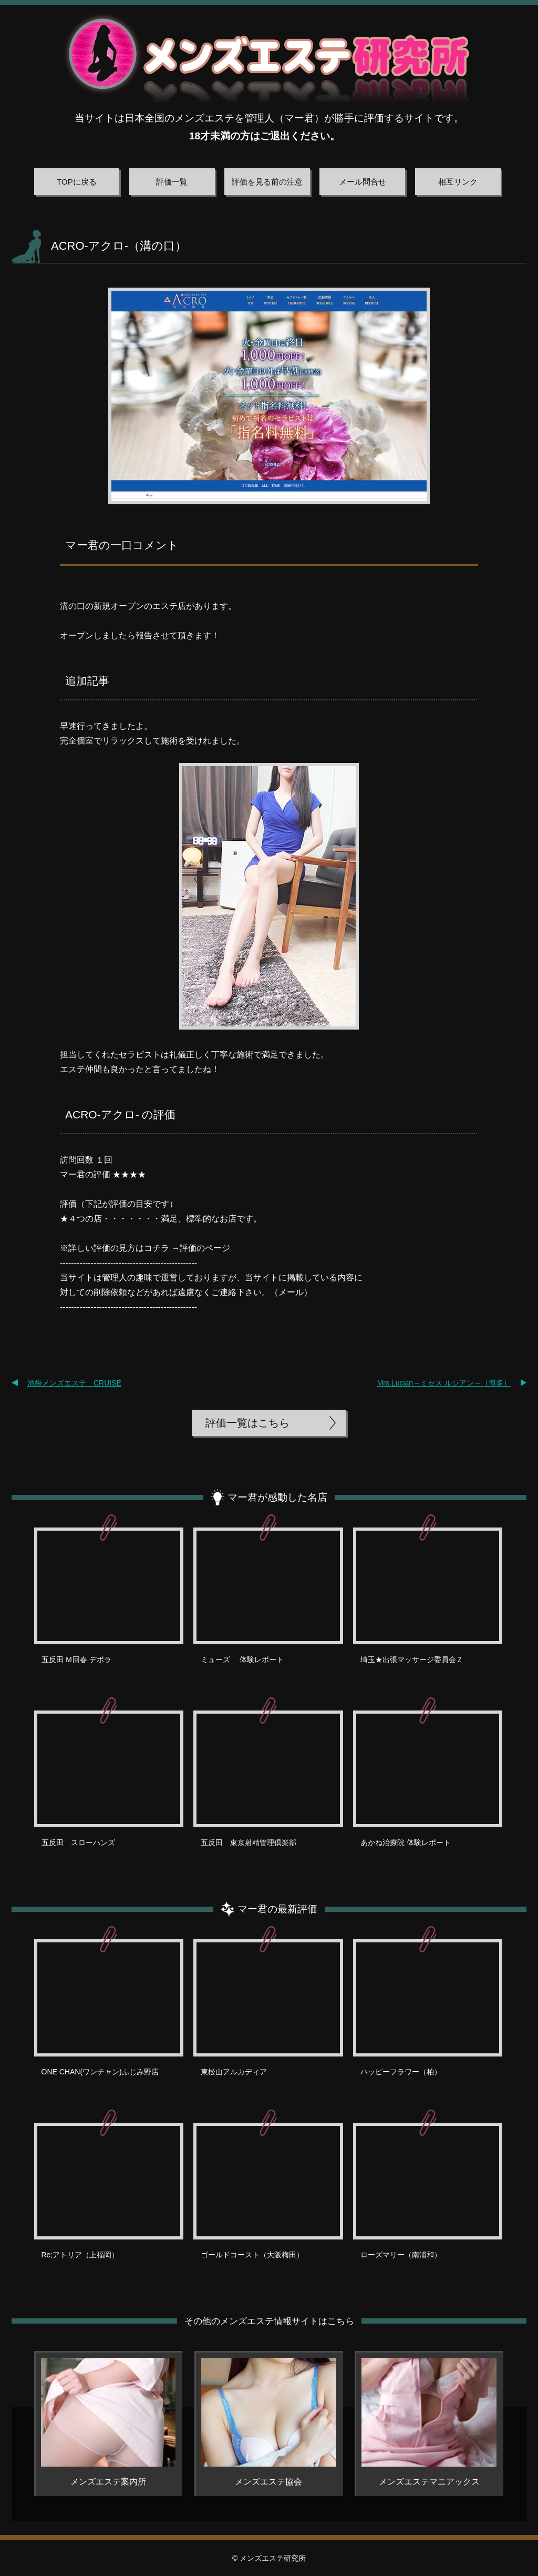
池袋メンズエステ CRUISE (74, 1383)
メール (291, 1292)
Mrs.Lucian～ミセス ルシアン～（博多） (444, 1383)
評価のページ (205, 1248)
